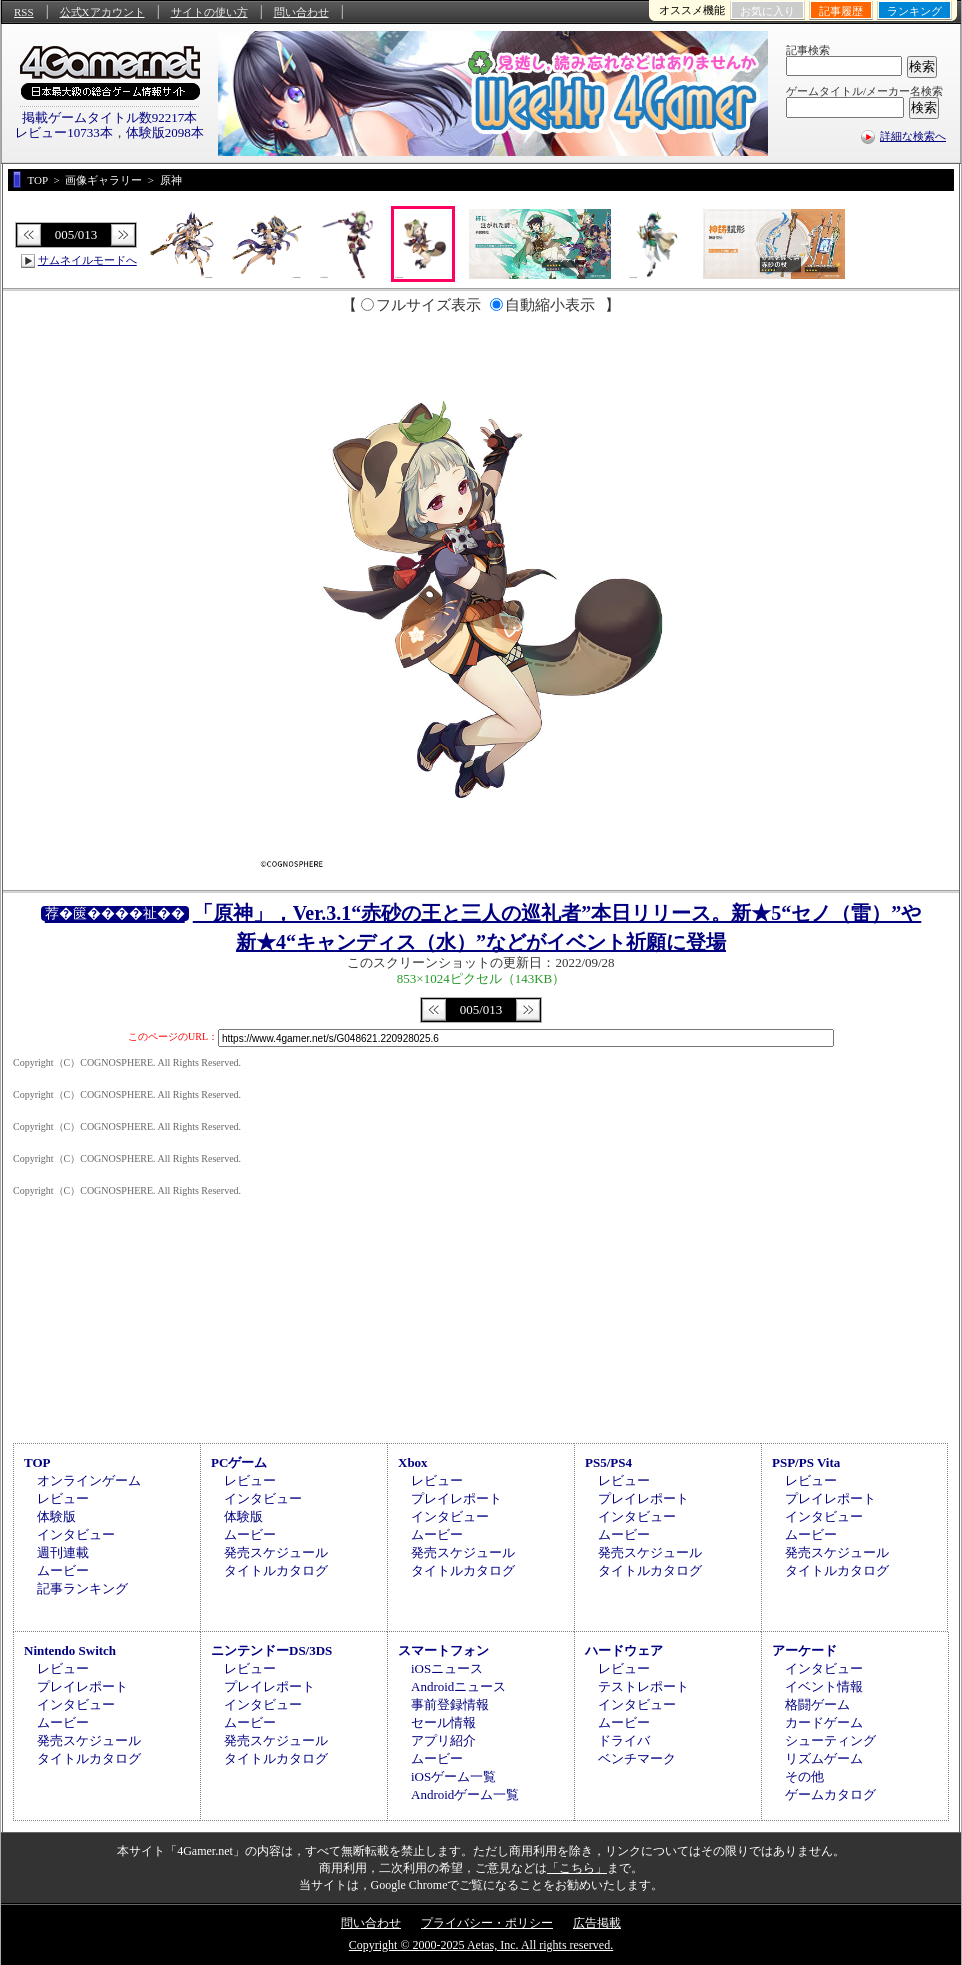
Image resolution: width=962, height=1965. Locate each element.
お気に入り (767, 11)
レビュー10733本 (64, 132)
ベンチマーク (637, 1758)
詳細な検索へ (913, 136)
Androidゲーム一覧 (465, 1794)
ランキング (914, 11)
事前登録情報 (450, 1704)
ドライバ (624, 1740)
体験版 (56, 1516)
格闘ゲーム (817, 1704)
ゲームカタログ (830, 1794)
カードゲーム (824, 1722)
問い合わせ (301, 12)
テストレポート (643, 1686)
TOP (37, 1462)
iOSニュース (447, 1668)
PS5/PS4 (608, 1462)
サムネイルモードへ (87, 260)
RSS (24, 12)
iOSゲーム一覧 (453, 1776)
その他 (804, 1776)
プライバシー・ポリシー (487, 1923)
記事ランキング (82, 1588)
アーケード (804, 1650)
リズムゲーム (824, 1758)
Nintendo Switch (70, 1650)
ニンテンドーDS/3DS (271, 1650)
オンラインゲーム (89, 1480)
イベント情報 (824, 1686)
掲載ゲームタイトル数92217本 (110, 117)
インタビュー (76, 1534)
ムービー (63, 1570)
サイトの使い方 (209, 12)
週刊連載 (63, 1552)
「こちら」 (577, 1868)
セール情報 (443, 1722)
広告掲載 (597, 1923)
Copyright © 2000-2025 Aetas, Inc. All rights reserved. (481, 1945)
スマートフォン (443, 1650)
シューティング (830, 1740)
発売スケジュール (276, 1552)
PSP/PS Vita (806, 1462)
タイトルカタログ (276, 1570)
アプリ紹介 (443, 1740)
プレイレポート (456, 1498)
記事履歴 (841, 11)
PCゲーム (239, 1462)
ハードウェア (624, 1650)
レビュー (63, 1498)
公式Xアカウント (102, 12)
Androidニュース (458, 1686)
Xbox (413, 1462)
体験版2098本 (165, 132)
